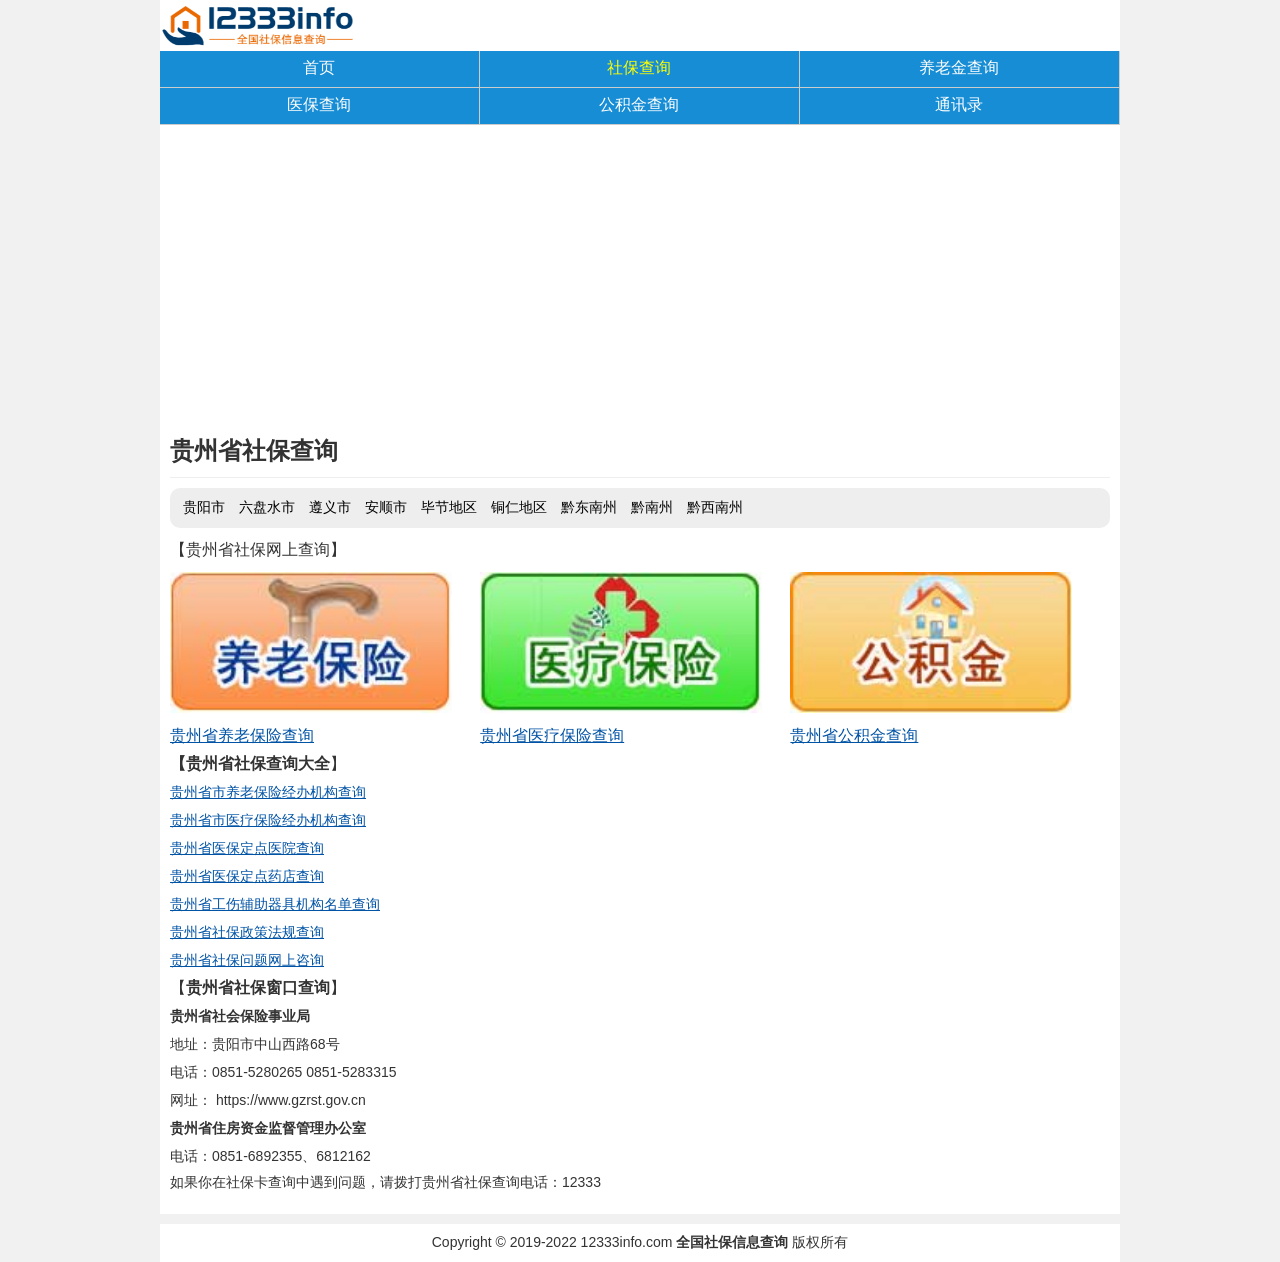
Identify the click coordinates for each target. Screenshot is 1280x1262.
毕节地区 (449, 507)
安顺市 (386, 507)
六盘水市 (267, 507)
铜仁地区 (519, 507)
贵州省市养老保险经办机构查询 (268, 792)
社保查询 (639, 67)
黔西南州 (715, 507)
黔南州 (652, 507)
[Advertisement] (640, 285)
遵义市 (330, 507)
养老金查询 (959, 67)
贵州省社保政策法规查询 (247, 932)
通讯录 (959, 104)
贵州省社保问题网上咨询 (247, 960)
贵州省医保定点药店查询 (247, 876)
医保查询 (319, 104)
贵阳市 (204, 507)
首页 (319, 67)
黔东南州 (589, 507)
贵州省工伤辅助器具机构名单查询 (275, 904)
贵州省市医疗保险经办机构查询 (268, 820)
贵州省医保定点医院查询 (247, 848)
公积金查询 (639, 104)
